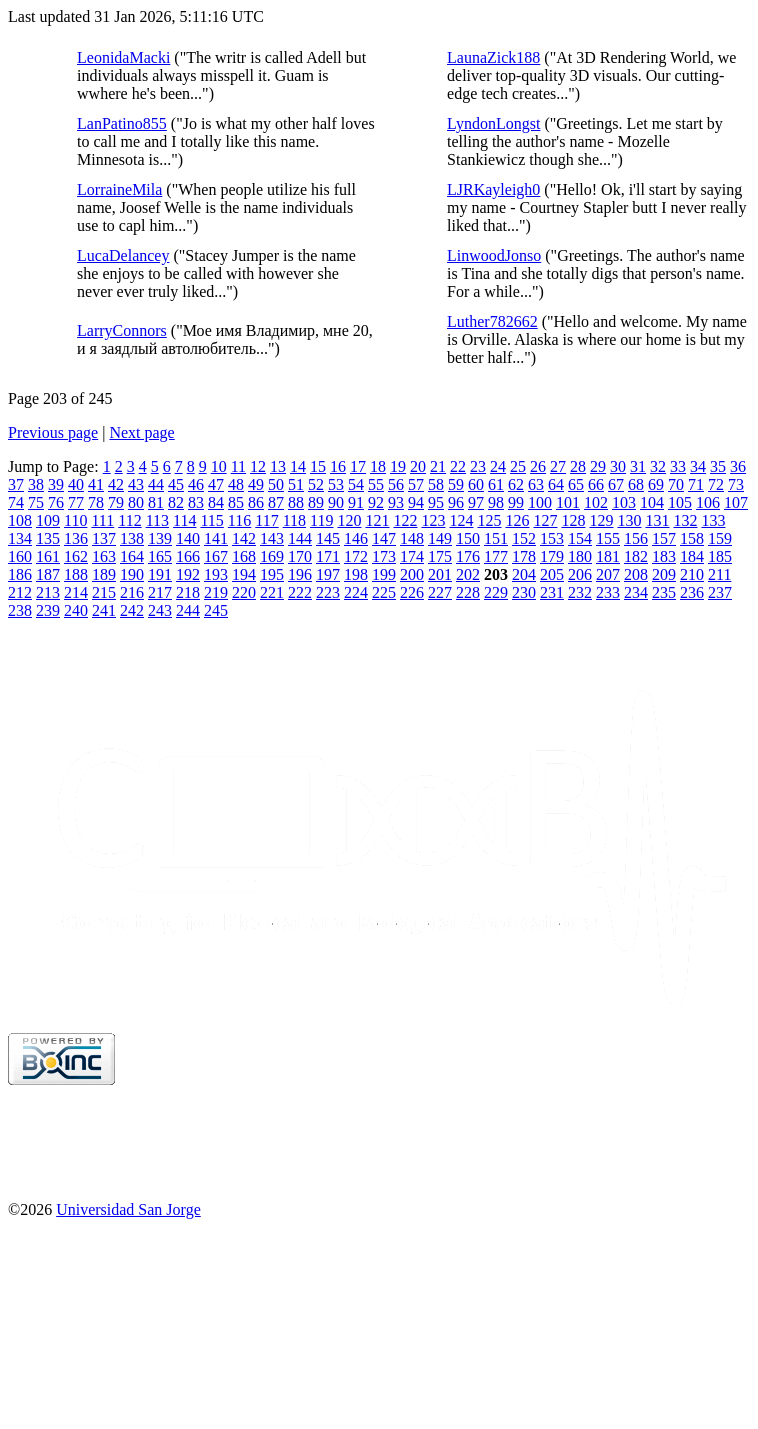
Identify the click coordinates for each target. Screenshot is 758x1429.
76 (56, 502)
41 (96, 484)
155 (608, 538)
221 (272, 592)
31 (638, 466)
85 (236, 502)
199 (384, 574)
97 (476, 502)
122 (405, 520)
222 (300, 592)
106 (708, 502)
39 (56, 484)
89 (316, 502)
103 (624, 502)
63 (536, 484)
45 (176, 484)
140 (188, 538)
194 (244, 574)
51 (296, 484)
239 (48, 610)
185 (720, 556)
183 (664, 556)
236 (692, 592)
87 (276, 502)
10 (219, 466)
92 (376, 502)
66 (596, 484)
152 (524, 538)
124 (461, 520)
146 (356, 538)
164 (132, 556)
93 (396, 502)
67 (616, 484)
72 (716, 484)
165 (160, 556)
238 (20, 610)
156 (636, 538)
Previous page (53, 432)
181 (608, 556)
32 (658, 466)
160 (20, 556)
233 (608, 592)
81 (156, 502)
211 (719, 574)
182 (636, 556)
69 (656, 484)
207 (608, 574)
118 (294, 520)
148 (412, 538)
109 (48, 520)
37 (16, 484)
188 (76, 574)
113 (157, 520)
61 (496, 484)
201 (440, 574)
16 (338, 466)
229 (496, 592)
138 (132, 538)
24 (498, 466)
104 (652, 502)
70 (676, 484)
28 (578, 466)
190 (132, 574)
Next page (141, 432)
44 (156, 484)
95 (436, 502)
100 (540, 502)
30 (618, 466)
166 (188, 556)
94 (416, 502)
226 (412, 592)
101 (568, 502)
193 (216, 574)
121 (377, 520)
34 (698, 466)
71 (696, 484)
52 (316, 484)
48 (236, 484)
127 (545, 520)
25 (518, 466)
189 (104, 574)
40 (76, 484)
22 (458, 466)
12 (258, 466)
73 (736, 484)
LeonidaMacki (123, 57)
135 (48, 538)
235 (664, 592)
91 (356, 502)
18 (378, 466)
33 (678, 466)
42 (116, 484)
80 (136, 502)
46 (196, 484)
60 (476, 484)
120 (349, 520)
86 (256, 502)
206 (580, 574)
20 (418, 466)
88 (296, 502)
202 (468, 574)
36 (738, 466)
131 (657, 520)
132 (685, 520)
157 (664, 538)
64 (556, 484)
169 (272, 556)
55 (376, 484)
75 (36, 502)
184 (692, 556)
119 (321, 520)
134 (20, 538)
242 (132, 610)
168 (244, 556)
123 (433, 520)
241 (104, 610)
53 (336, 484)
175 (440, 556)
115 (211, 520)
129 (601, 520)
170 (300, 556)
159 (720, 538)
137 (104, 538)
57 (416, 484)
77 (76, 502)
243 (160, 610)
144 (300, 538)
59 (456, 484)
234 (636, 592)
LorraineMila (119, 189)
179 (552, 556)
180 (580, 556)
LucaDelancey (123, 255)
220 (244, 592)
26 (538, 466)
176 (468, 556)
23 (478, 466)
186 (20, 574)
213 (48, 592)
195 (272, 574)
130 (629, 520)
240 (76, 610)
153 (552, 538)
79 (116, 502)
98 (496, 502)
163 (104, 556)
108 (20, 520)
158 (692, 538)
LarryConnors (122, 330)
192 (188, 574)
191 (160, 574)
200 (412, 574)
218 (188, 592)
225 (384, 592)
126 (517, 520)
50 (276, 484)
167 (216, 556)
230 (524, 592)
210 (692, 574)
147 (384, 538)
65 (576, 484)
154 (580, 538)
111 (102, 520)
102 (596, 502)
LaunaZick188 (493, 57)
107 (736, 502)
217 (160, 592)
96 (456, 502)
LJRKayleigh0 (493, 189)
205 (552, 574)
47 (216, 484)
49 (256, 484)
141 (216, 538)
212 (20, 592)
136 (76, 538)
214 (76, 592)
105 (680, 502)
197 (328, 574)
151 (496, 538)
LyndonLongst (493, 123)
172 (356, 556)
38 (36, 484)
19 (398, 466)
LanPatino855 (122, 123)
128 (573, 520)
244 (188, 610)
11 (238, 466)
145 (328, 538)
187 (48, 574)
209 (664, 574)
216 (132, 592)
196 (300, 574)
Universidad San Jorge (128, 1209)
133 (713, 520)
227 (440, 592)
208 (636, 574)
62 (516, 484)
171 (328, 556)
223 (328, 592)
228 (468, 592)
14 (298, 466)
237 (720, 592)
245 (216, 610)
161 (48, 556)
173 (384, 556)
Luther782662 (492, 321)
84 (216, 502)
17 (358, 466)
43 (136, 484)
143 (272, 538)
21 (438, 466)
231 (552, 592)
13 (278, 466)
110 (75, 520)
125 (489, 520)
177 (496, 556)
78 (96, 502)
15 (318, 466)
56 (396, 484)
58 (436, 484)
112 (129, 520)
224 (356, 592)
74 (16, 502)
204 (524, 574)
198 (356, 574)
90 (336, 502)
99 (516, 502)
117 (266, 520)
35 (718, 466)
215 (104, 592)
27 (558, 466)
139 (160, 538)
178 (524, 556)
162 (76, 556)
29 (598, 466)
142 (244, 538)
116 (239, 520)
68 (636, 484)
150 (468, 538)
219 (216, 592)
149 (440, 538)
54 (356, 484)
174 (412, 556)
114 (184, 520)
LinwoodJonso (494, 255)
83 (196, 502)
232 (580, 592)
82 (176, 502)
